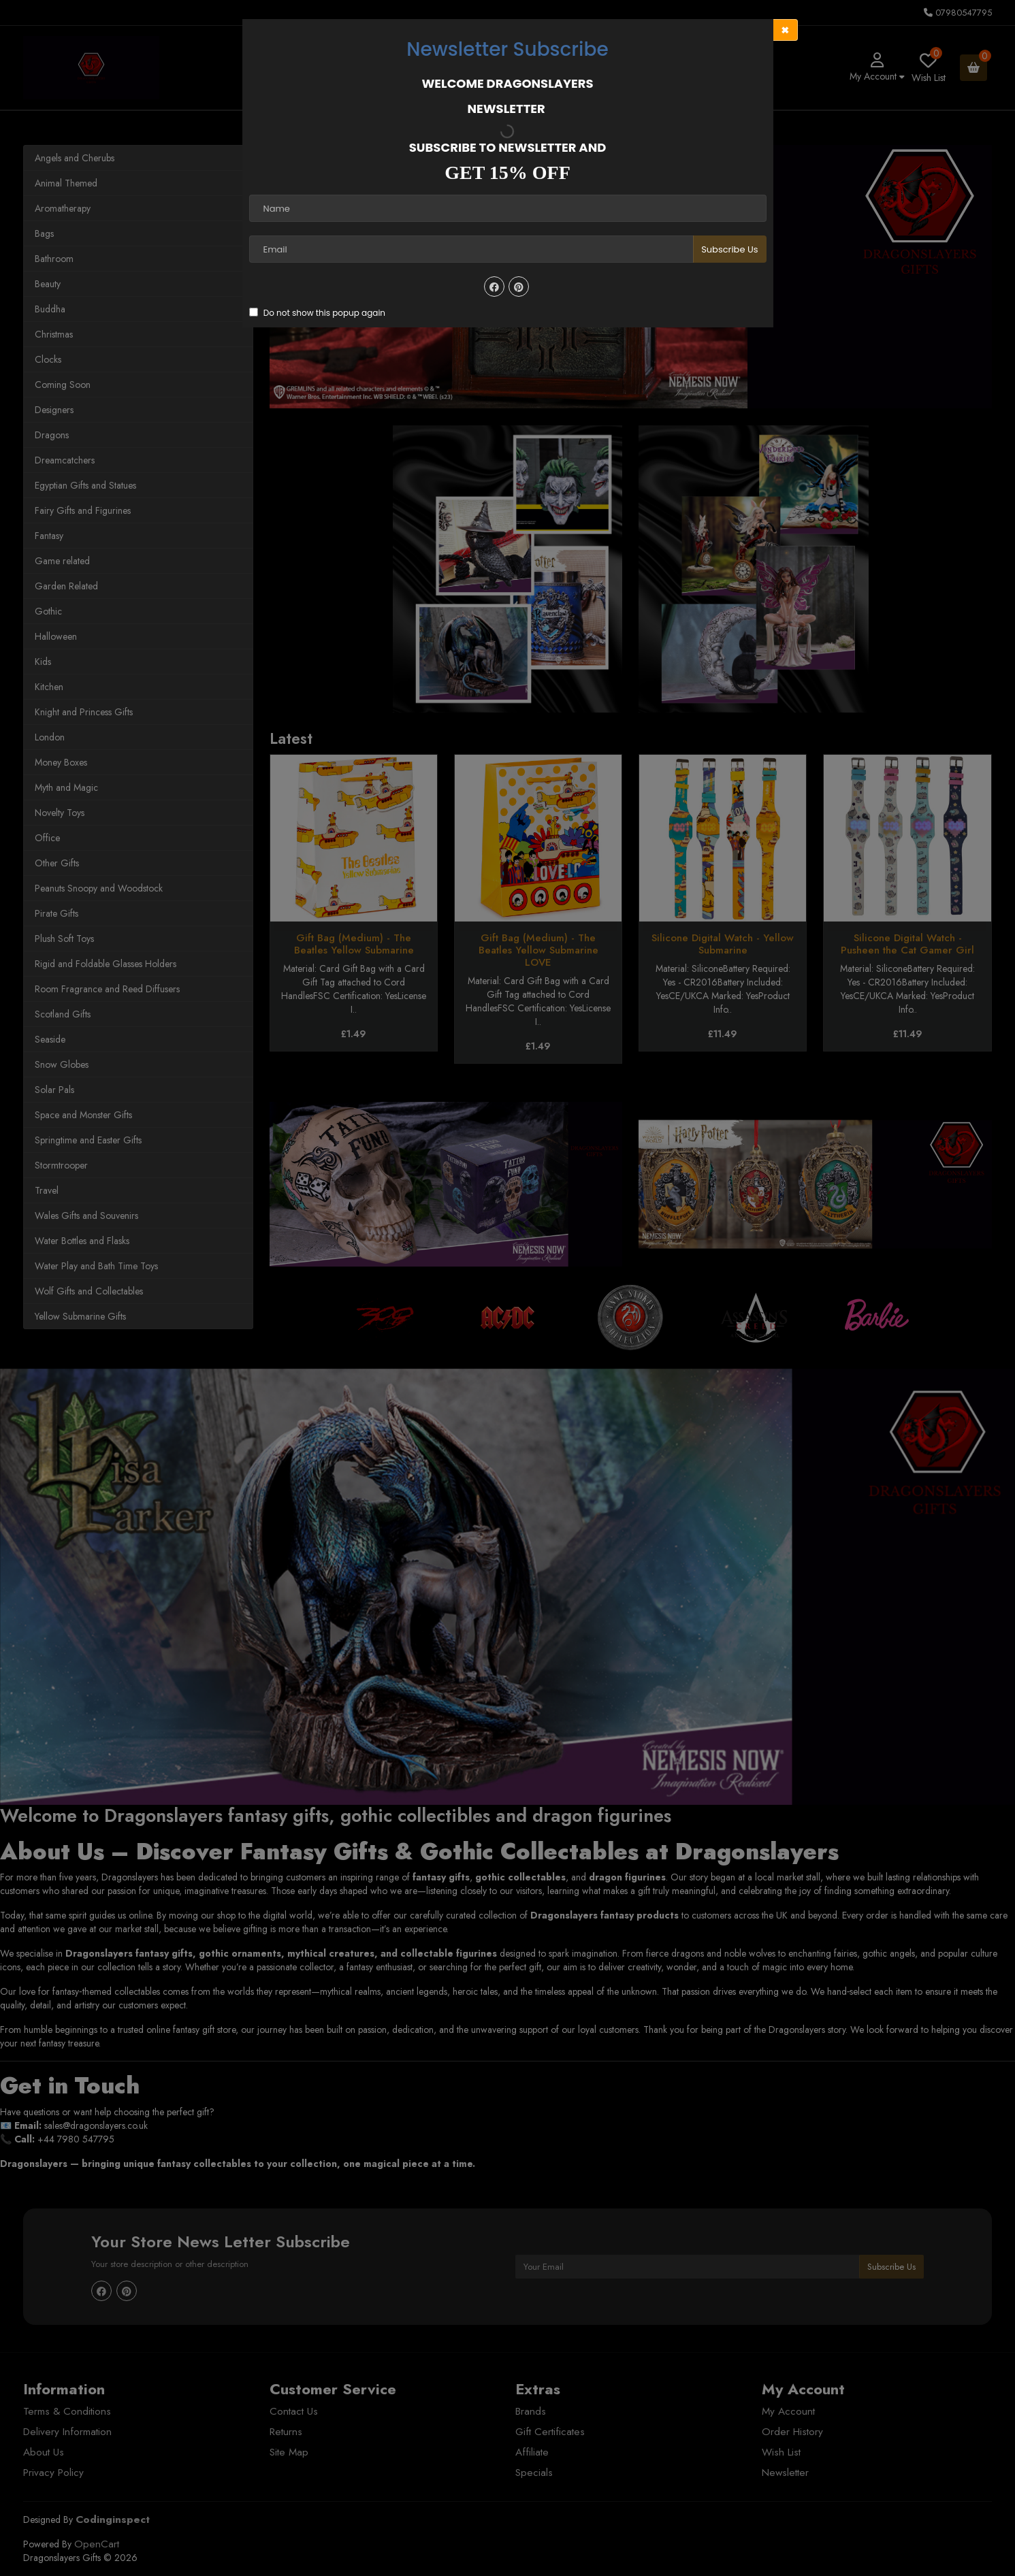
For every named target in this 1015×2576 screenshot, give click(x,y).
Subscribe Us (729, 249)
